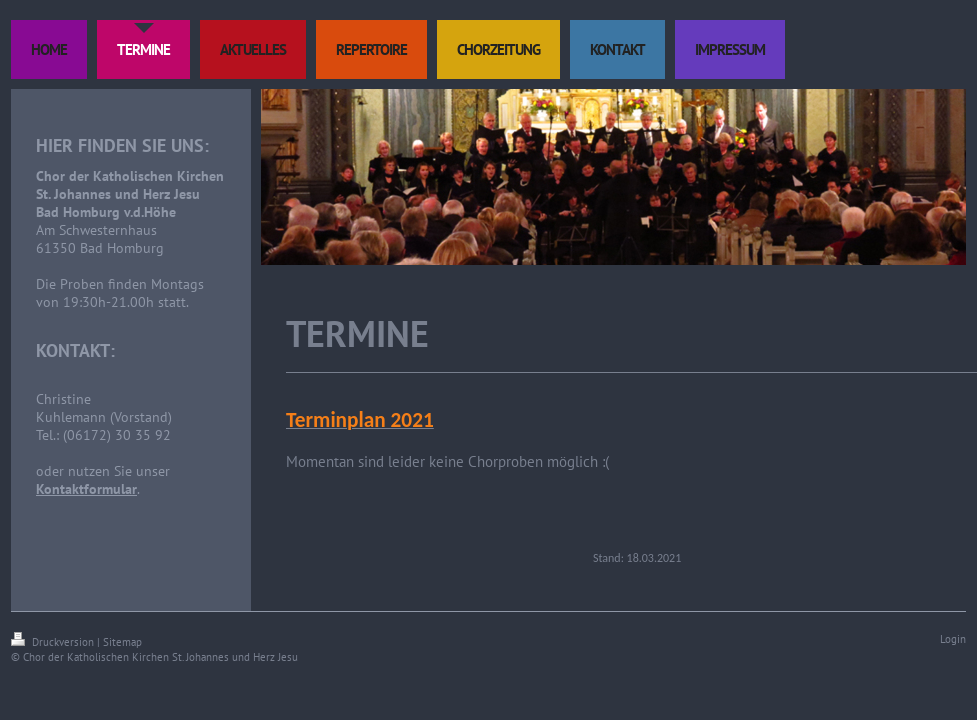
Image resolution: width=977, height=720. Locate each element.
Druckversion (54, 642)
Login (953, 639)
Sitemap (122, 642)
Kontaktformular (86, 489)
